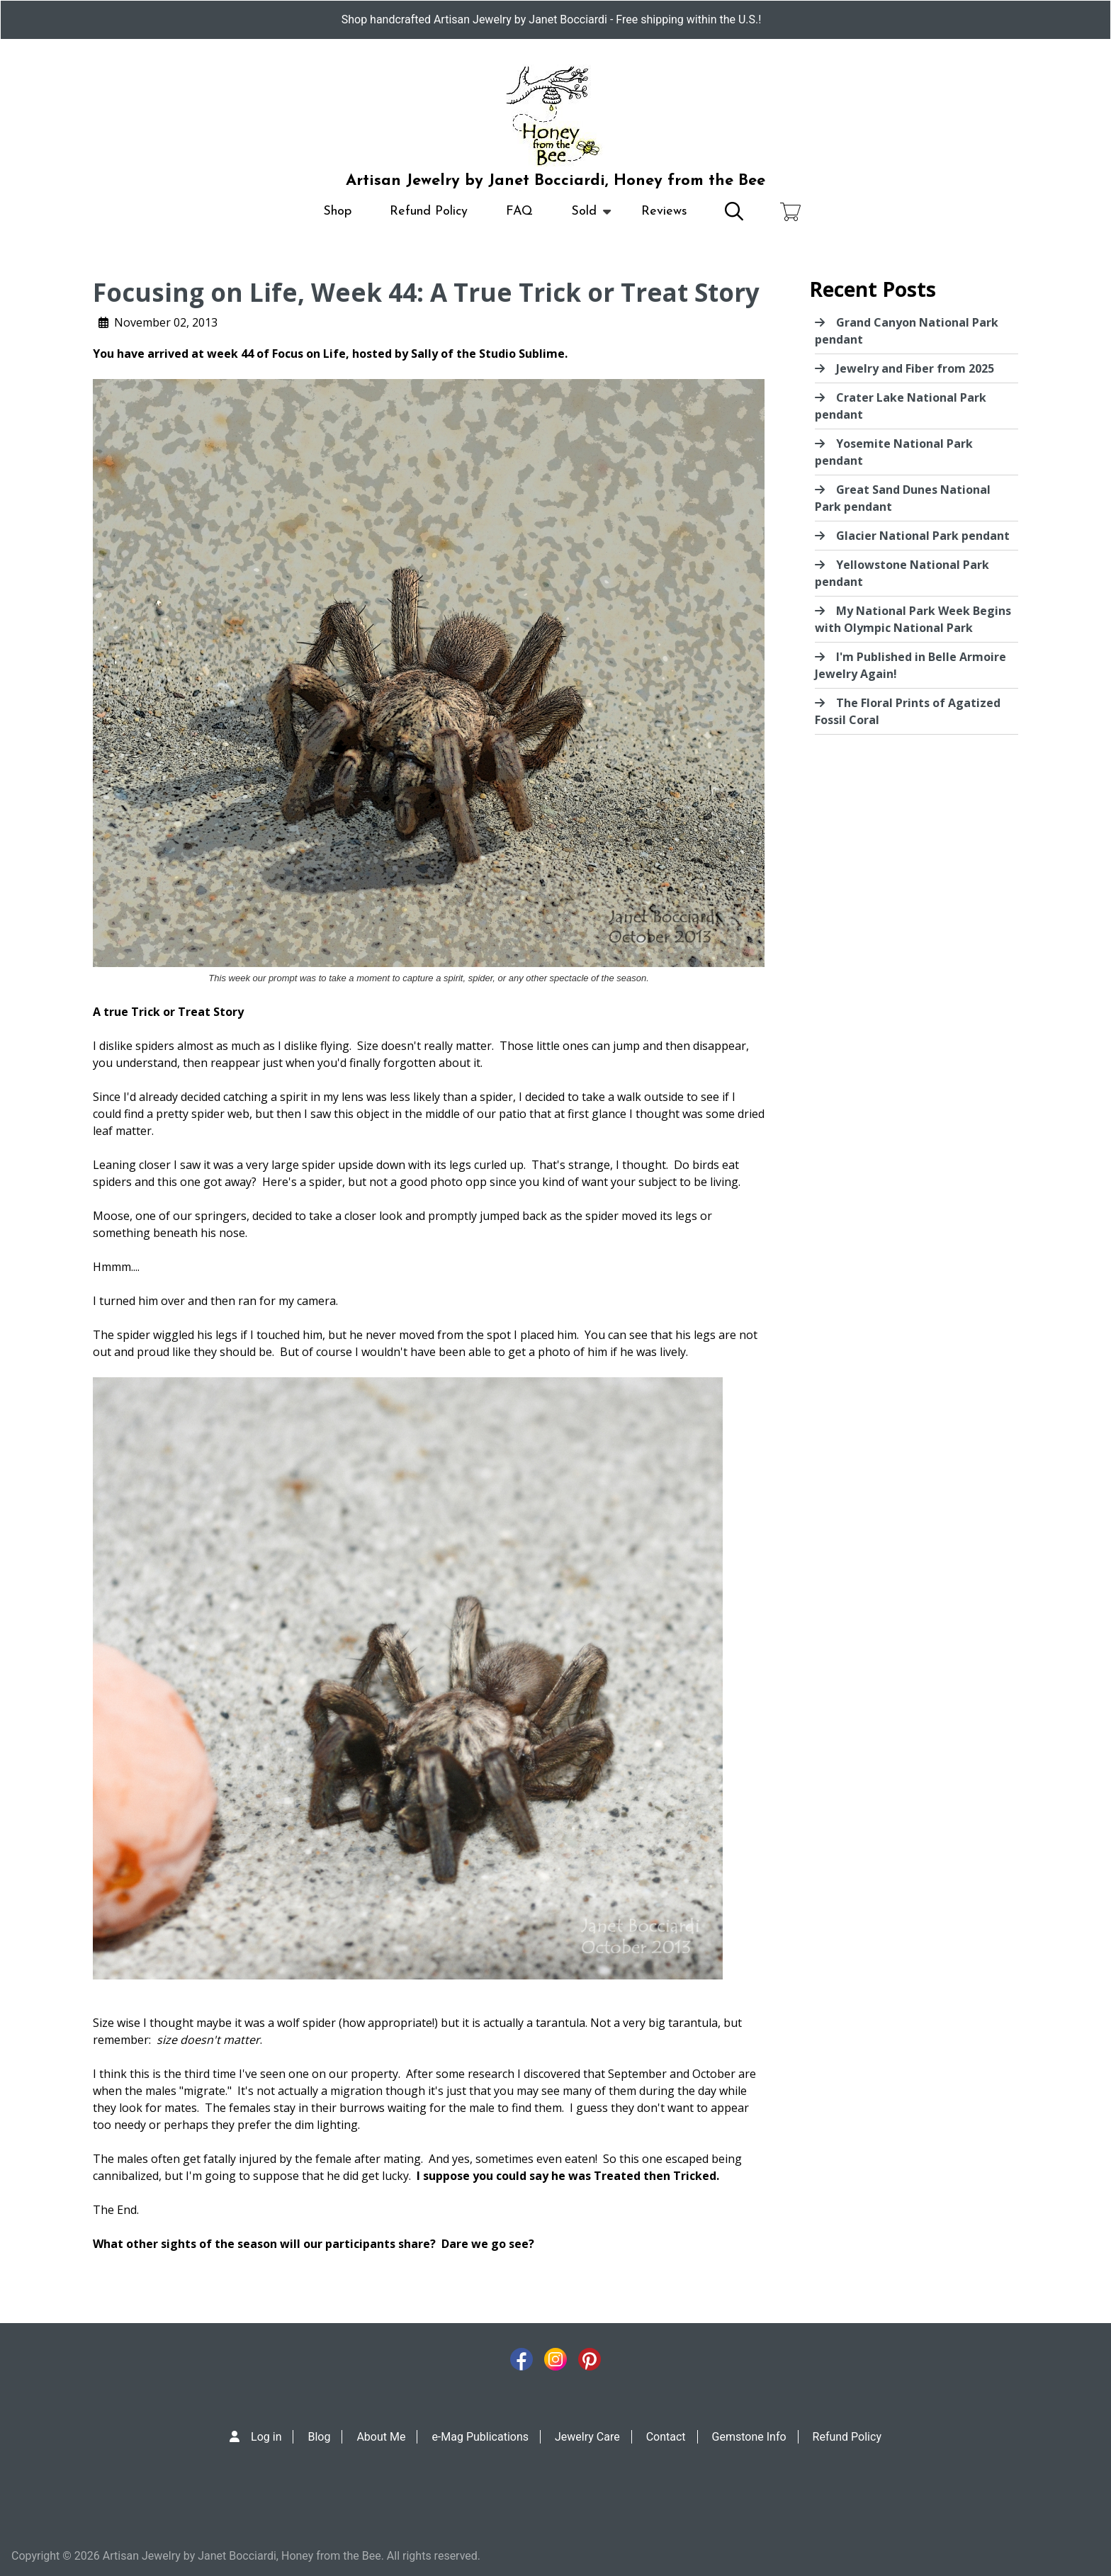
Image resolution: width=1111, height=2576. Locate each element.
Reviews (664, 211)
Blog (319, 2437)
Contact (666, 2437)
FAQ (519, 211)
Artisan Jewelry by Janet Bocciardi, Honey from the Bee (555, 181)
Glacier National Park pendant (923, 535)
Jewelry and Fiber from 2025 (915, 368)
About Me (380, 2437)
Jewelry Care (587, 2437)
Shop (337, 211)
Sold (584, 218)
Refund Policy (429, 211)
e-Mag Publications (480, 2437)
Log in (266, 2437)
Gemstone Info (749, 2437)
